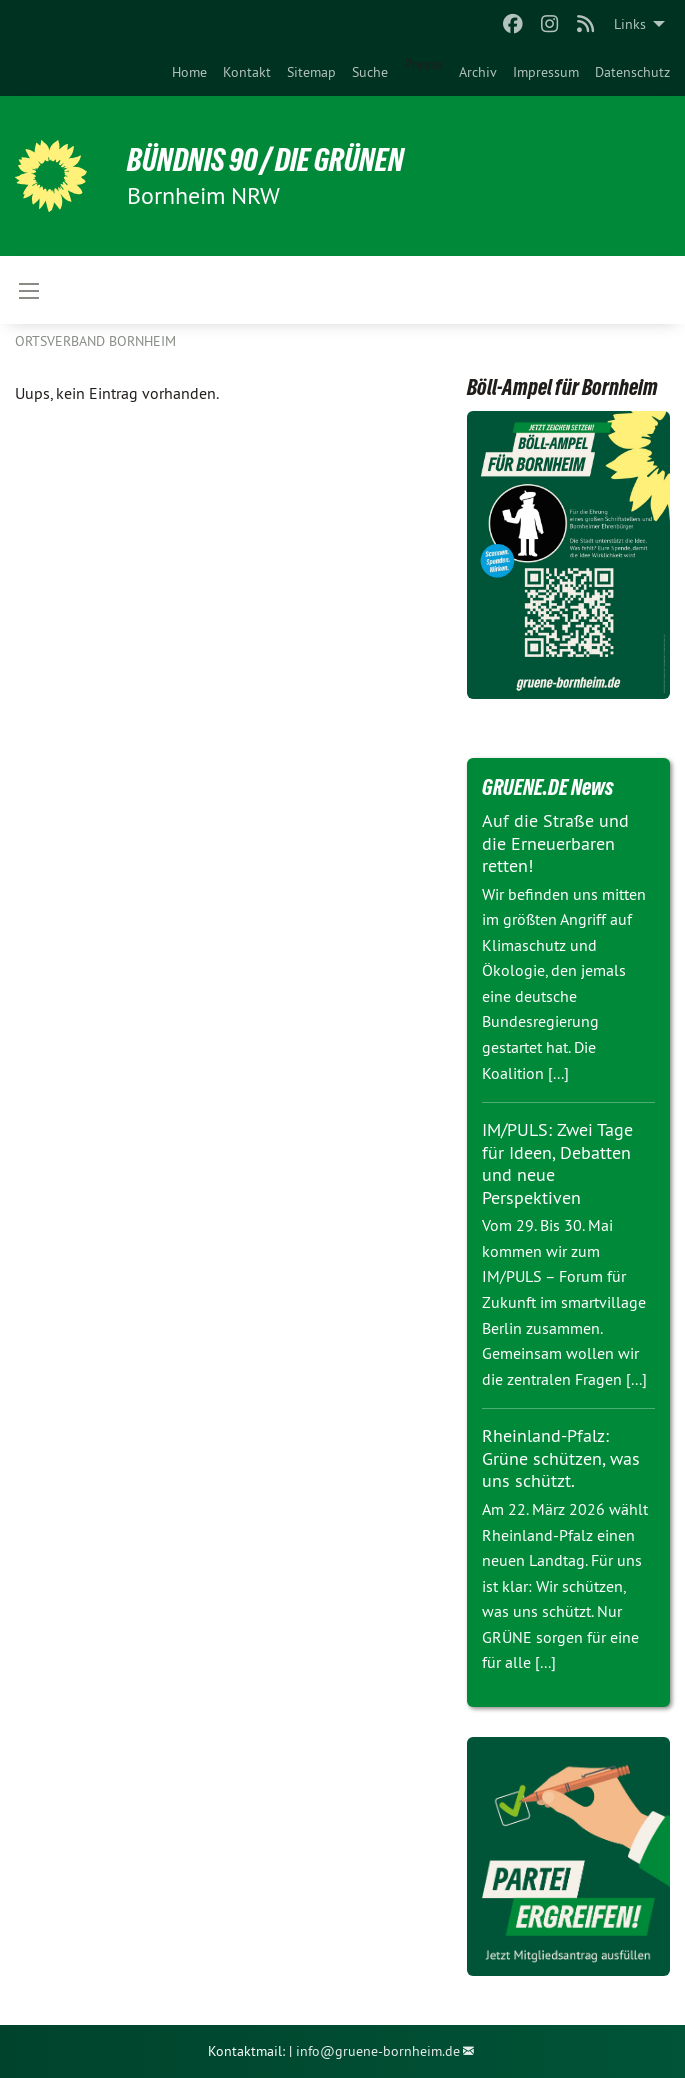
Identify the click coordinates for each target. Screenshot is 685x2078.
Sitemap (311, 72)
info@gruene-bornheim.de (378, 2051)
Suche (370, 72)
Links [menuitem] (630, 24)
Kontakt (247, 72)
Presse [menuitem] (423, 64)
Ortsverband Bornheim (95, 341)
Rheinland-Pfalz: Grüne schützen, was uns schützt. (561, 1458)
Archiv (478, 72)
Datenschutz (632, 72)
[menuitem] (189, 72)
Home (189, 72)
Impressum (546, 72)
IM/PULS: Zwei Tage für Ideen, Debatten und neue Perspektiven (557, 1163)
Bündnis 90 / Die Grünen (265, 160)
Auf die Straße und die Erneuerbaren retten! (555, 843)
